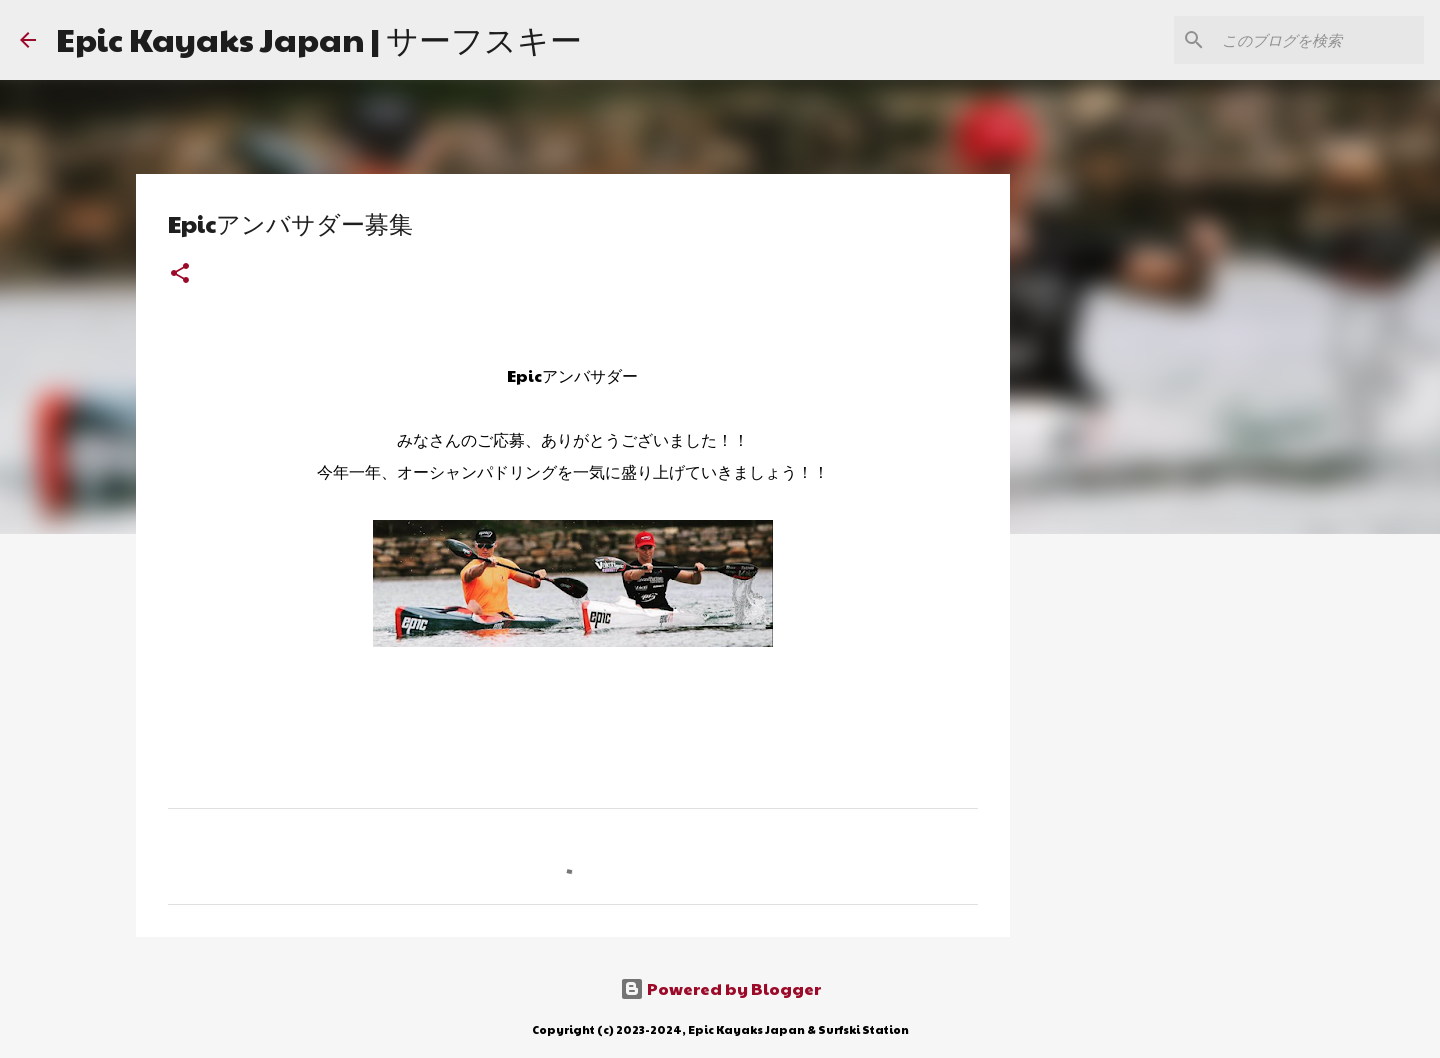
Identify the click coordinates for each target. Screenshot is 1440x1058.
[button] (180, 274)
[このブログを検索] (1319, 40)
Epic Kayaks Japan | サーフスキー (319, 38)
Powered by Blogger (720, 988)
